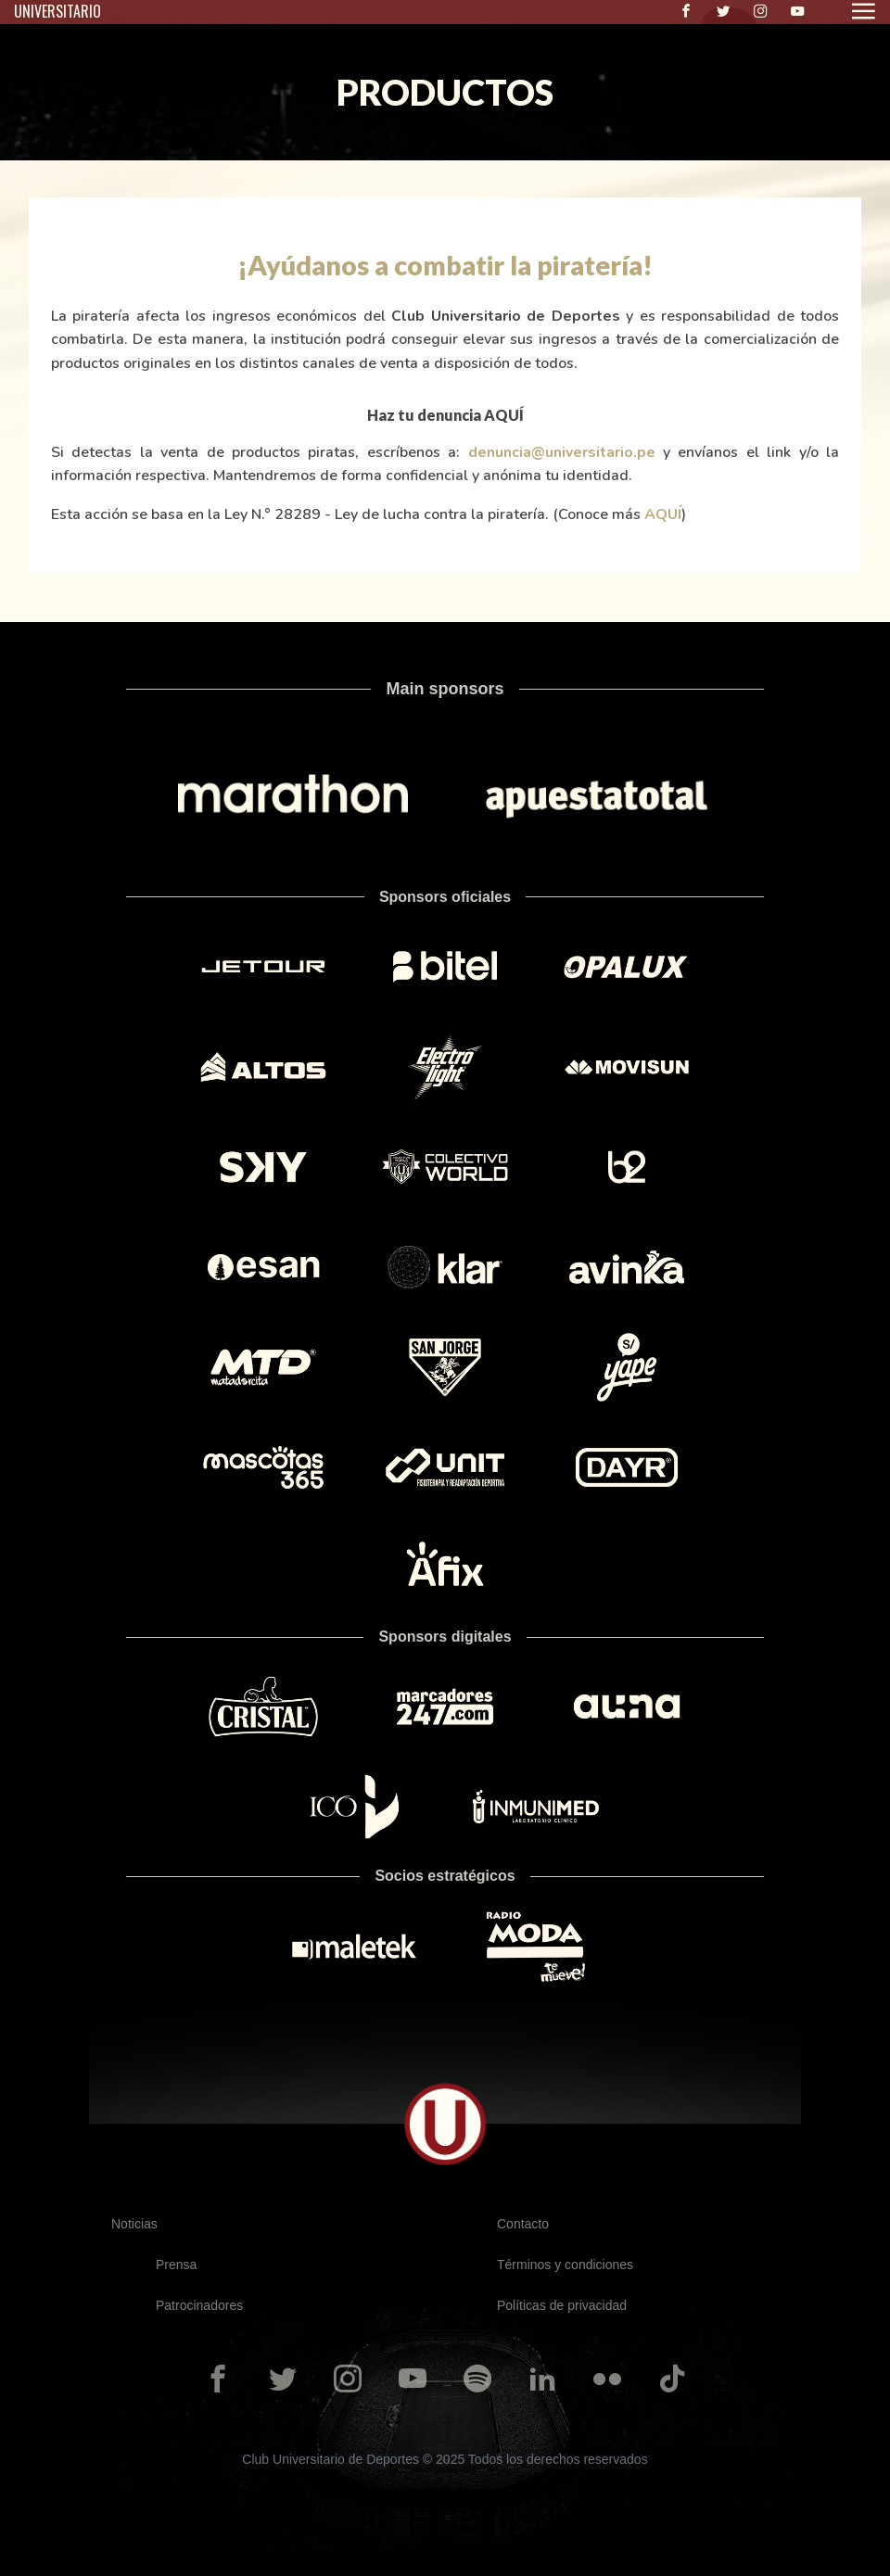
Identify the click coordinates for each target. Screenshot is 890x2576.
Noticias (134, 2223)
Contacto (523, 2223)
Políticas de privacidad (562, 2305)
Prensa (176, 2264)
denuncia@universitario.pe (561, 452)
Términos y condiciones (565, 2264)
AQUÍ (662, 514)
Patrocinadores (199, 2305)
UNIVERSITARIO (57, 11)
